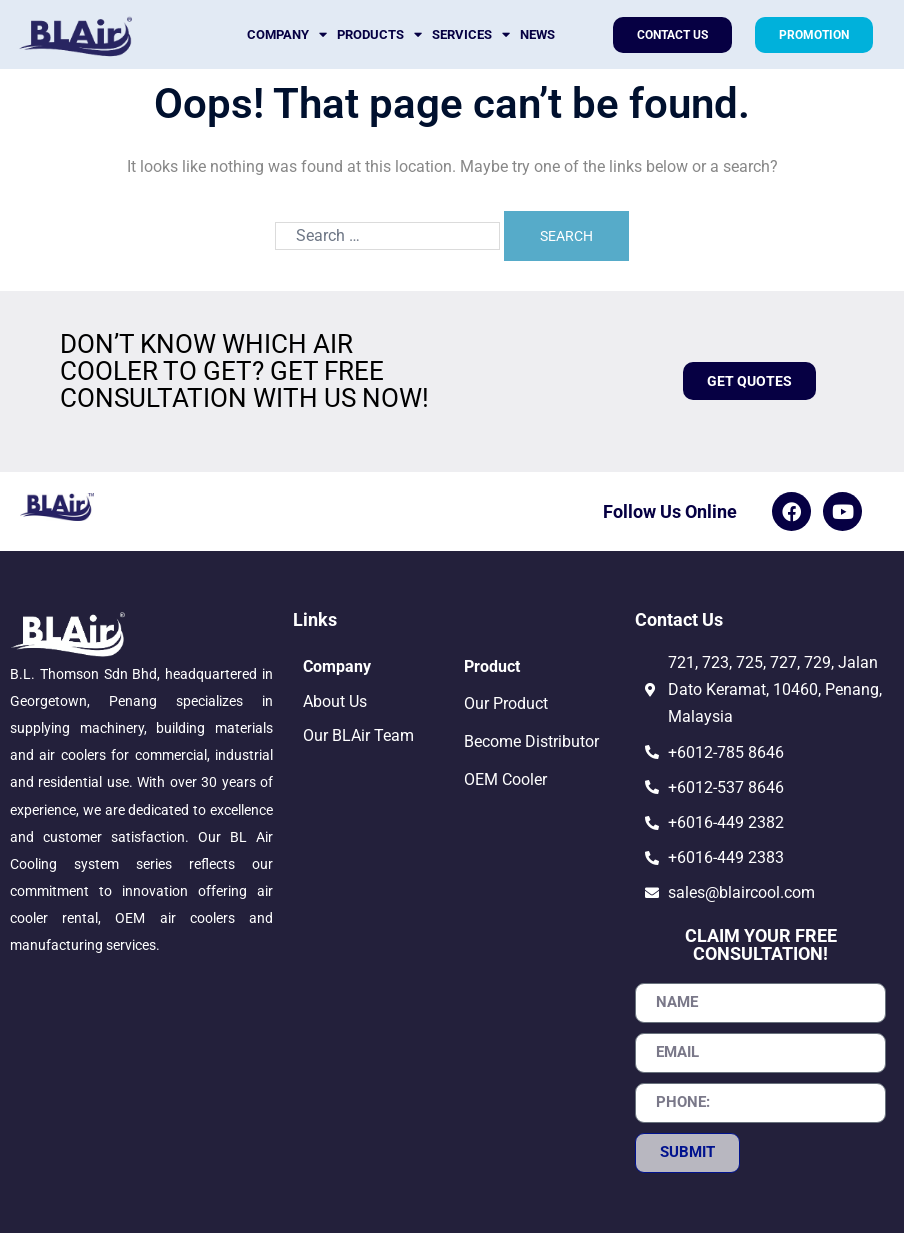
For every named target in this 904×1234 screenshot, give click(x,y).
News (537, 34)
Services (471, 34)
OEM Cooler (505, 780)
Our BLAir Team (358, 736)
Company (287, 34)
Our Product (506, 704)
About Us (335, 702)
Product (492, 667)
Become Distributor (531, 742)
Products (379, 34)
